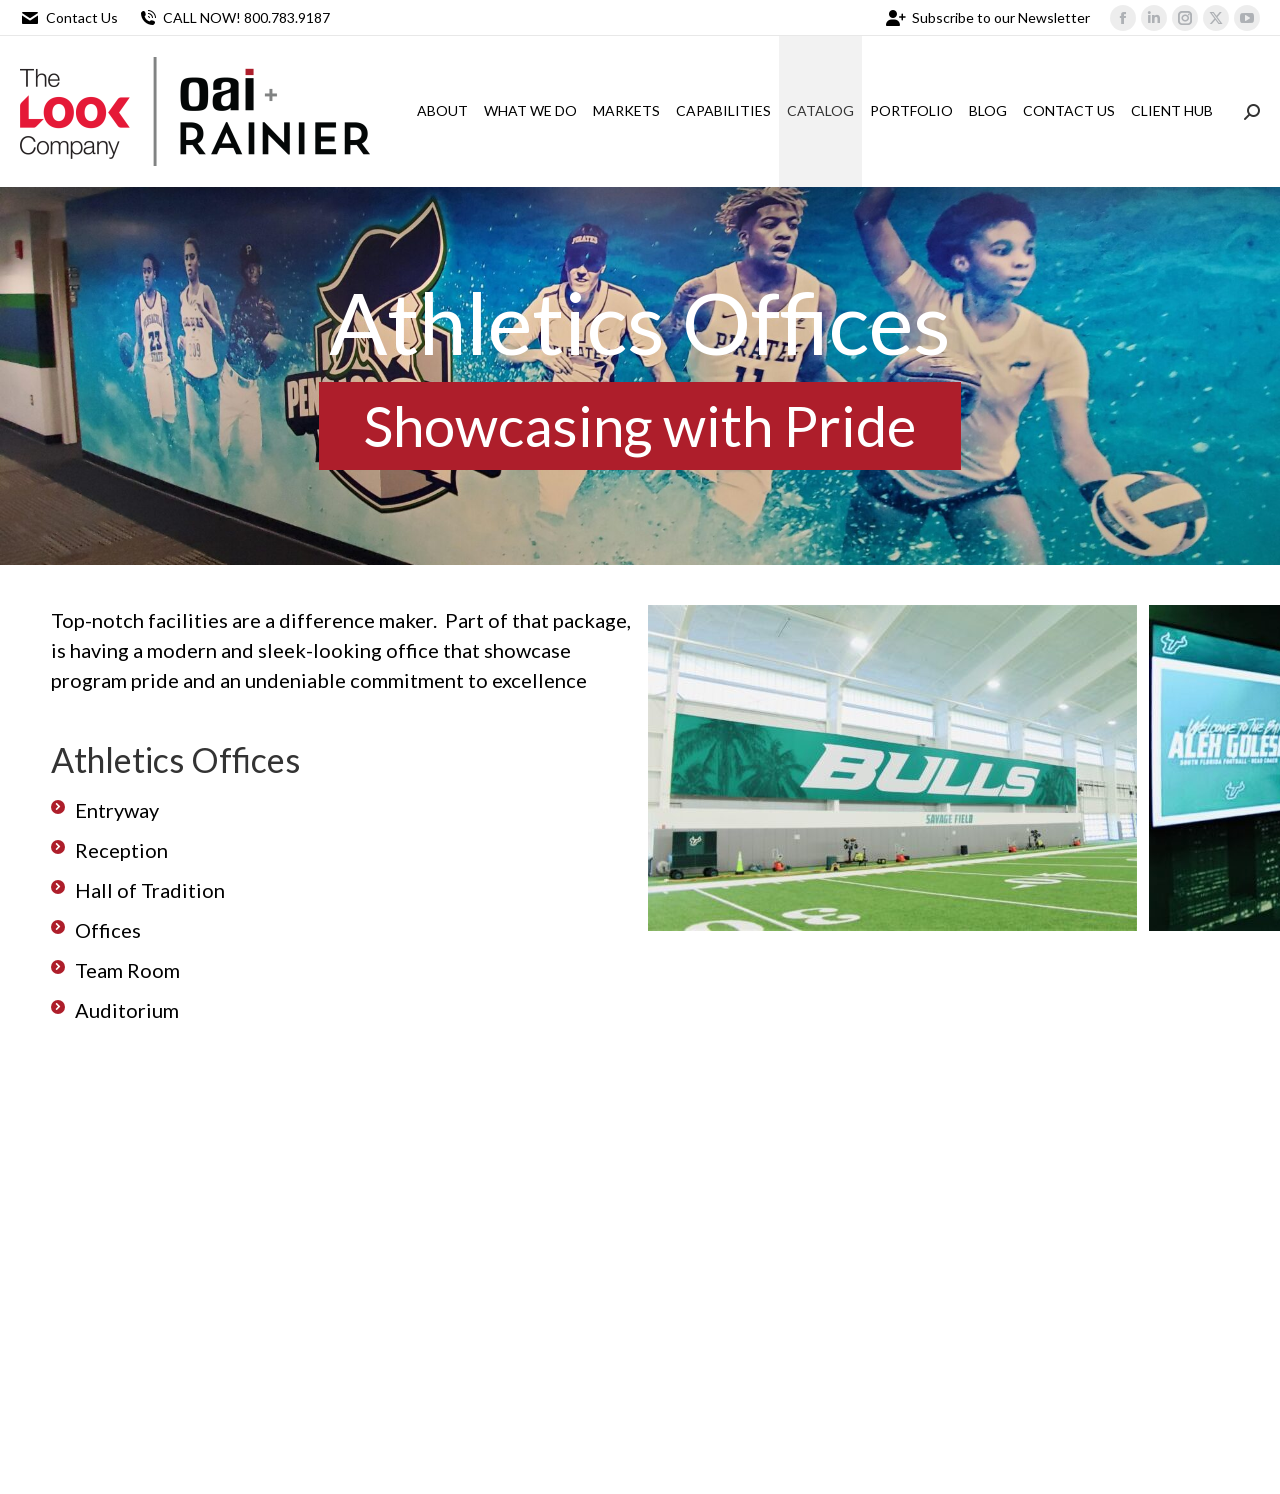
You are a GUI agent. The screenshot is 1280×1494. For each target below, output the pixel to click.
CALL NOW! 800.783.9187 (234, 18)
